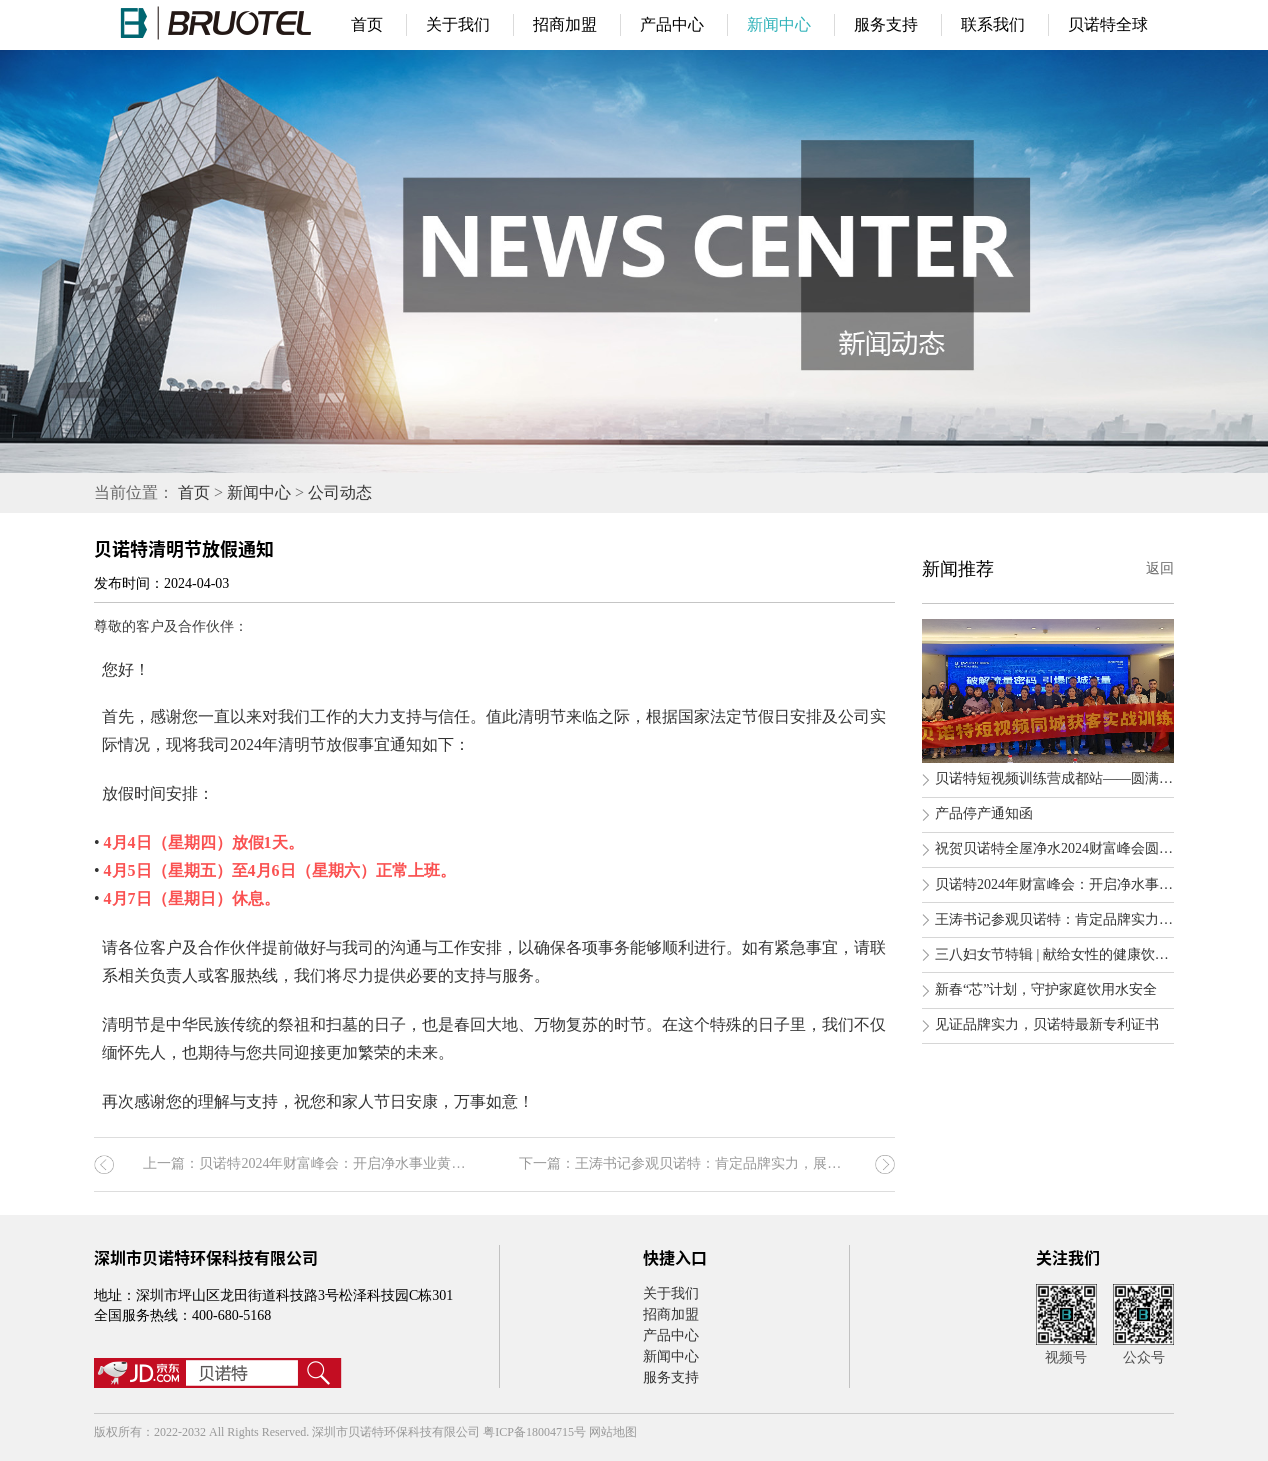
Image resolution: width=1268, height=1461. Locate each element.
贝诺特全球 (1108, 24)
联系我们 (993, 24)
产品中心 (672, 24)
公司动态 (340, 492)
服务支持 (886, 24)
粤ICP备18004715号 (536, 1432)
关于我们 (458, 24)
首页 (367, 24)
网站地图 (613, 1432)
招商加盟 (565, 24)
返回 (1160, 568)
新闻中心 (779, 24)
